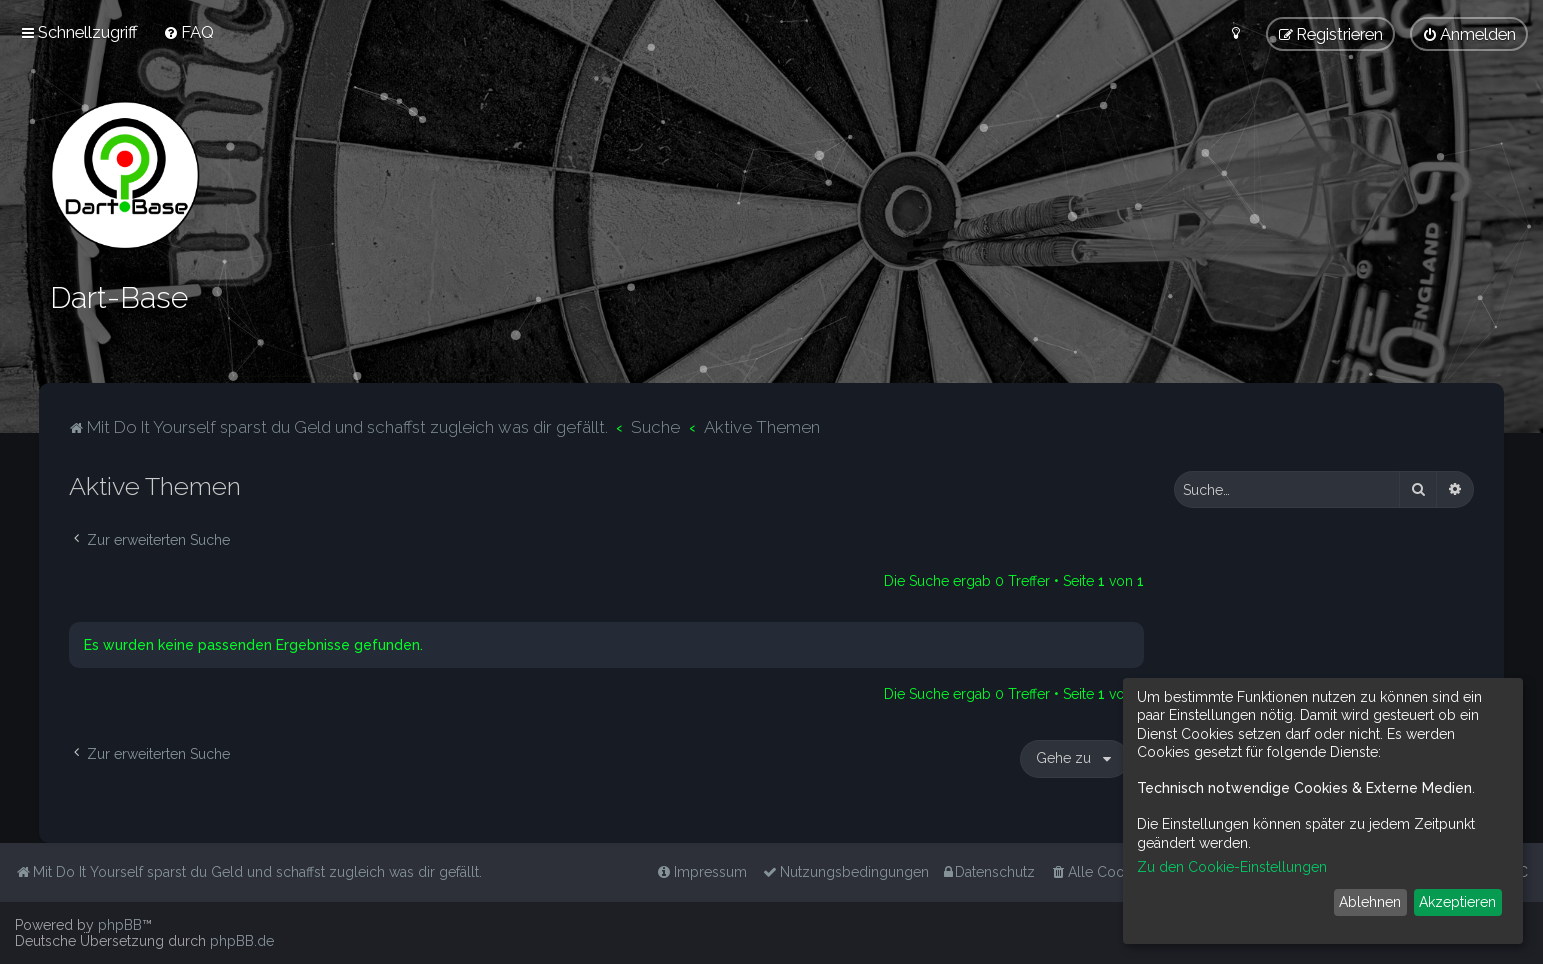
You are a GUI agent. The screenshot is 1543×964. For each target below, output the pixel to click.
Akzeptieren (1457, 902)
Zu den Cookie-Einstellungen (1232, 867)
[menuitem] (188, 32)
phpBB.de (242, 941)
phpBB (120, 925)
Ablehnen (1370, 902)
